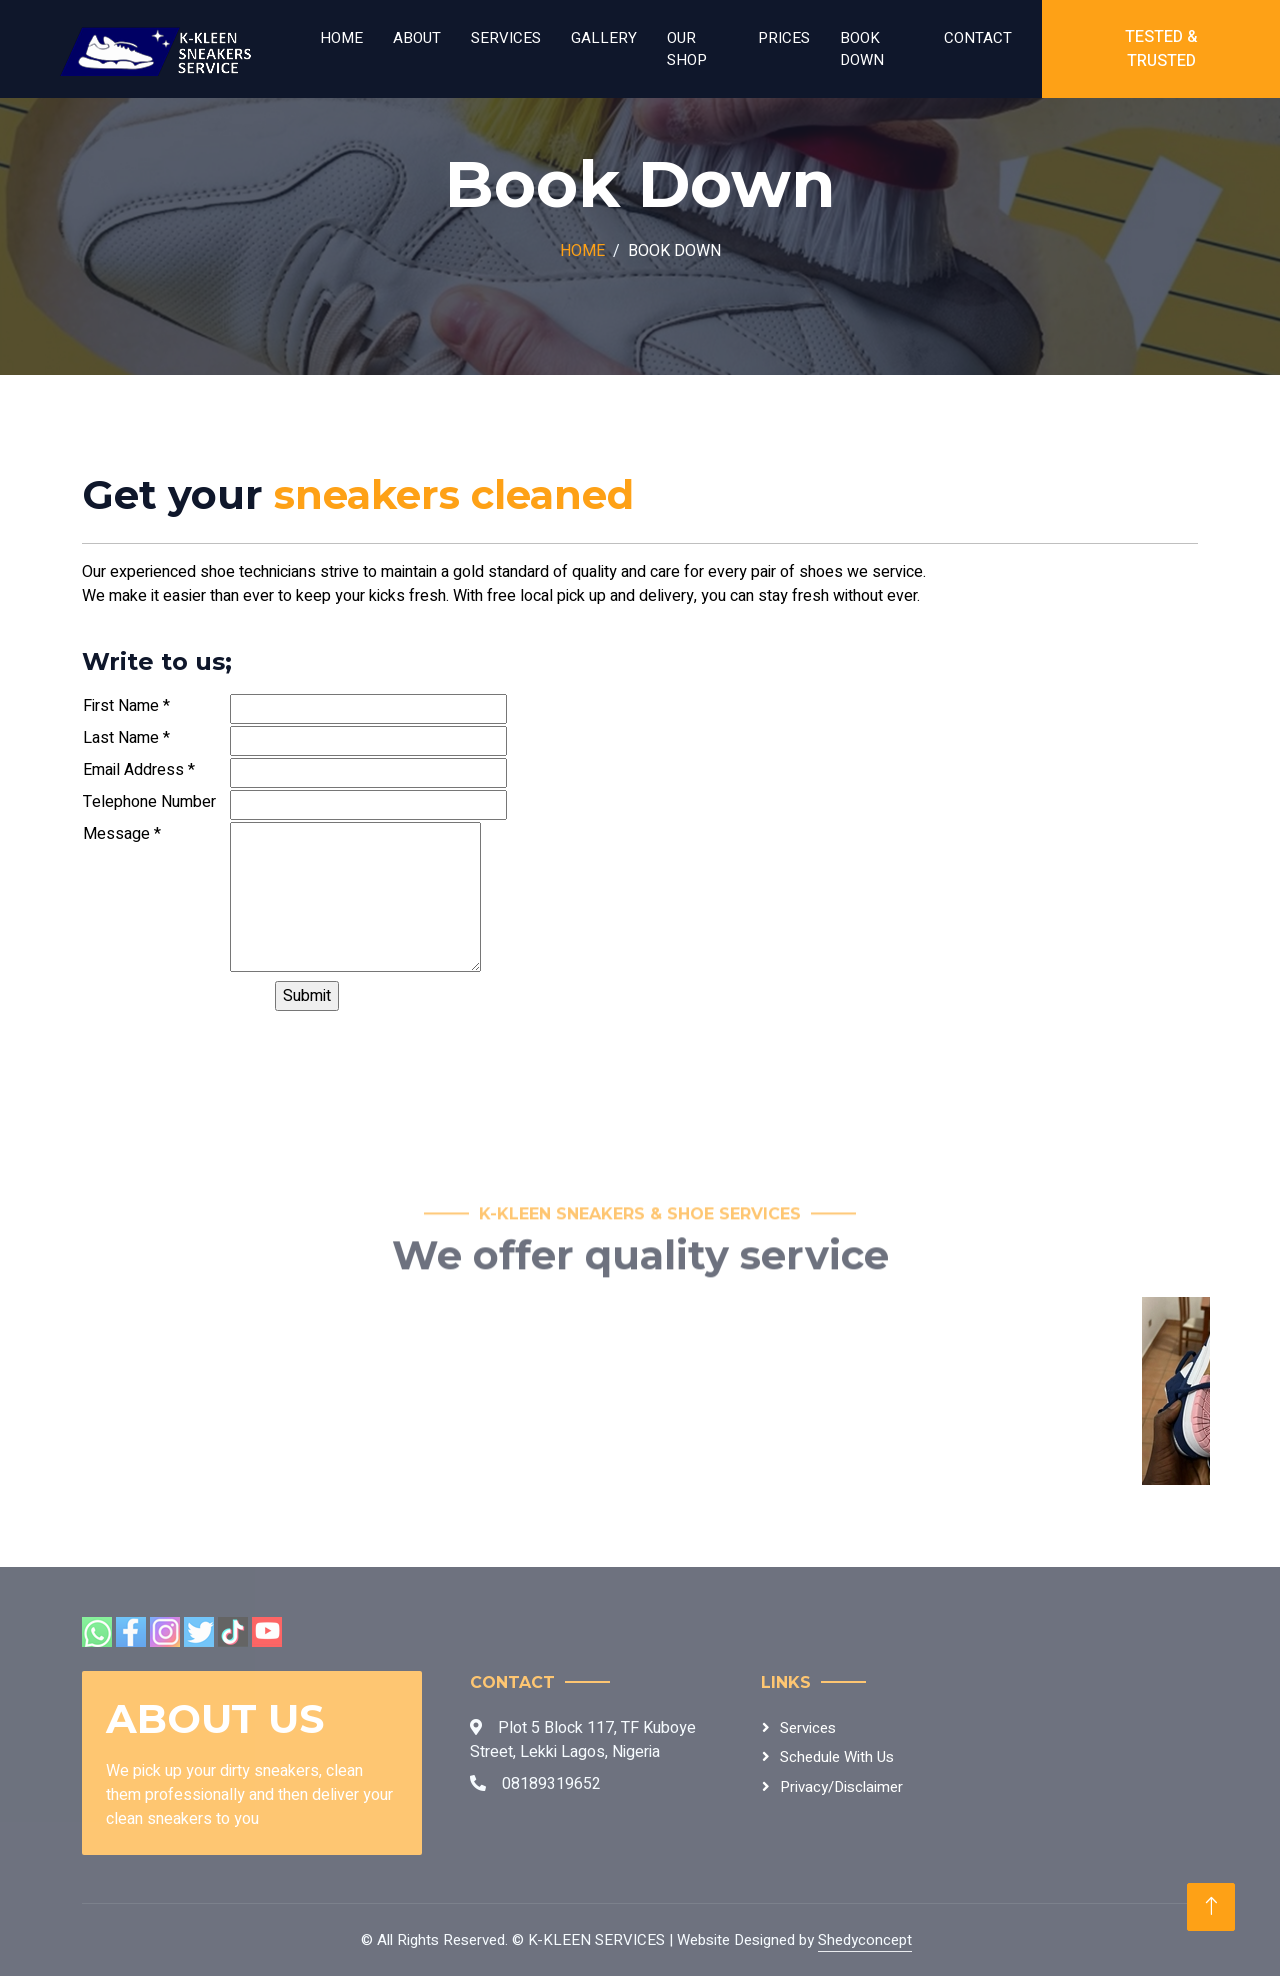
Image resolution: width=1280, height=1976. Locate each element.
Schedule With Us (837, 1757)
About (417, 38)
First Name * (126, 706)
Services (506, 38)
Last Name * (126, 738)
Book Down (862, 49)
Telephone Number (149, 802)
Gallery (604, 38)
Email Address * (139, 770)
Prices (784, 38)
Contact (978, 38)
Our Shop (687, 49)
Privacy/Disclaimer (841, 1787)
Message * (122, 834)
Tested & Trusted (1161, 49)
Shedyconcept (865, 1940)
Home (341, 38)
